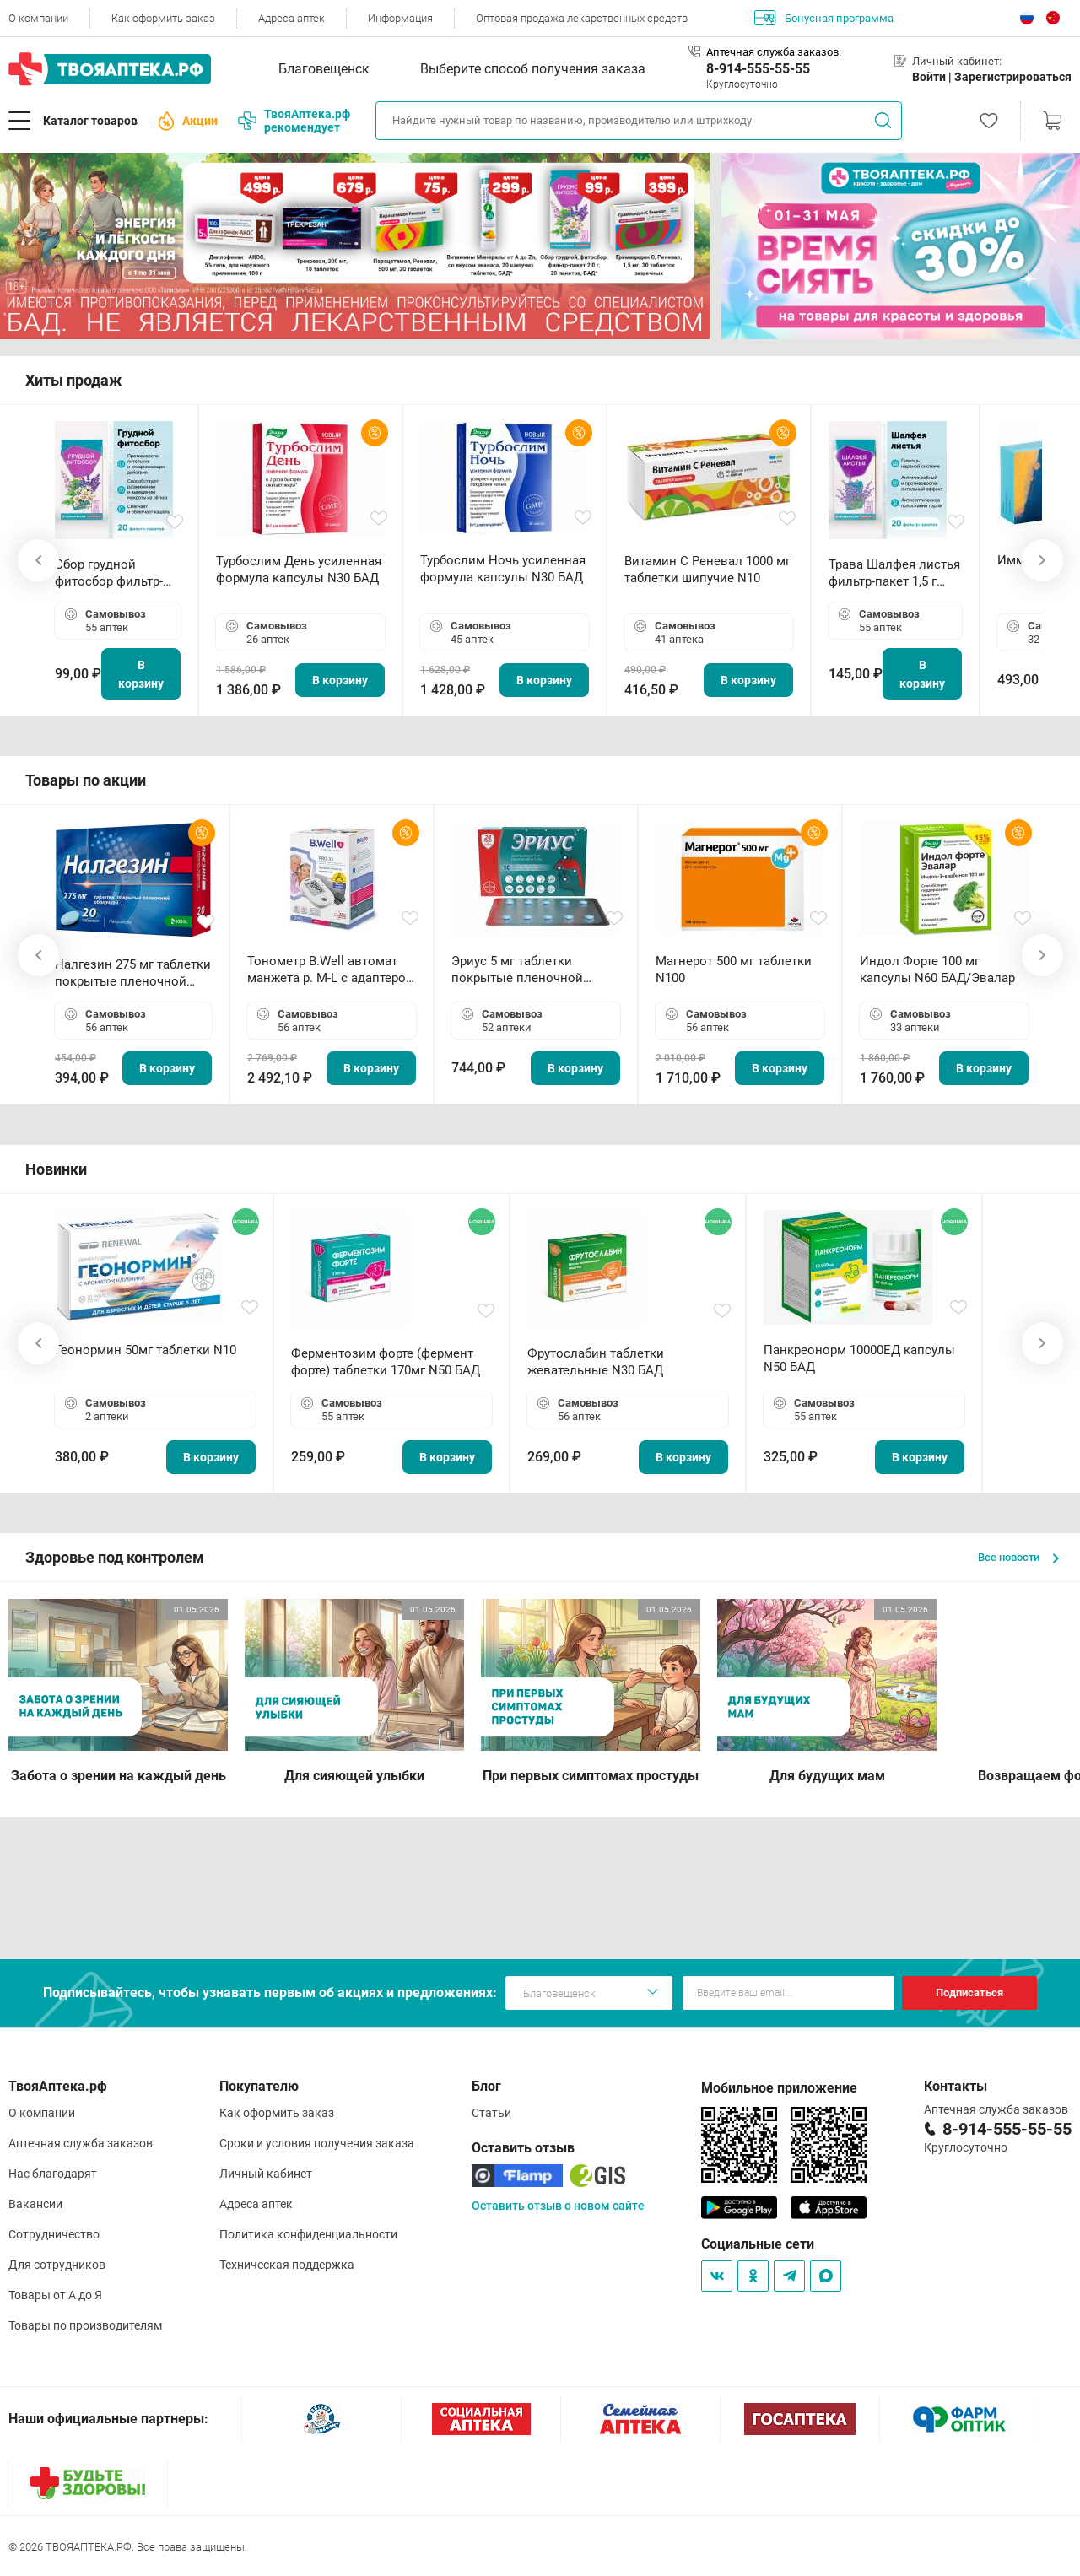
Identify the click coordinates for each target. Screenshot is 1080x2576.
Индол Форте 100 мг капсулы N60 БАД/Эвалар (937, 969)
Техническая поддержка (286, 2264)
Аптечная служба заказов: (773, 52)
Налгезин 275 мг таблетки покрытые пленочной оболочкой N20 (133, 973)
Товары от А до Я (55, 2295)
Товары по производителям (85, 2325)
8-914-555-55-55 (758, 69)
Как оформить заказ (163, 18)
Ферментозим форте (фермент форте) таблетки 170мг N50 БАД (385, 1362)
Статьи (491, 2113)
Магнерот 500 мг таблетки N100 (734, 969)
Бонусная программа (824, 17)
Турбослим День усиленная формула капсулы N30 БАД (298, 570)
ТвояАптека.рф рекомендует (294, 120)
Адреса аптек (291, 18)
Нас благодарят (52, 2173)
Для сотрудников (56, 2264)
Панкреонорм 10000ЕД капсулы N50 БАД (859, 1358)
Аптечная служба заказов (80, 2143)
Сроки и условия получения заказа (316, 2143)
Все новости (1018, 1557)
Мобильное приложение (779, 2088)
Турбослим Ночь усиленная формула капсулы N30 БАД (503, 569)
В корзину (141, 674)
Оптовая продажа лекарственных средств (582, 18)
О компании (38, 18)
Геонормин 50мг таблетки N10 (145, 1350)
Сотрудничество (54, 2234)
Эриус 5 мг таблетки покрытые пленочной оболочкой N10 (517, 969)
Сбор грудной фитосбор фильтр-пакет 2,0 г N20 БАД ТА (113, 573)
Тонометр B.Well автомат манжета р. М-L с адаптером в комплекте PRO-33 (331, 969)
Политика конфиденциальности (308, 2234)
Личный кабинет (265, 2173)
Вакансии (35, 2204)
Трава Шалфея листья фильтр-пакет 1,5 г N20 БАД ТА (894, 573)
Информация (400, 18)
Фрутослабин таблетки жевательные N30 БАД (595, 1362)
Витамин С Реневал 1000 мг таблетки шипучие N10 (707, 570)
